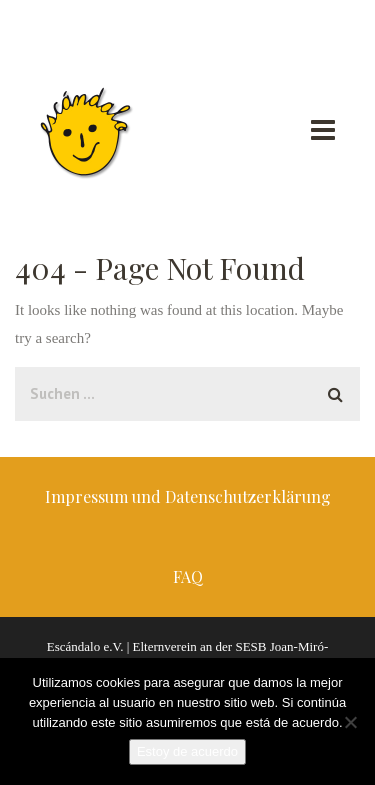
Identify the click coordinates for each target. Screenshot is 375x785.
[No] (350, 722)
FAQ (188, 576)
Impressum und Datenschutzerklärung (188, 496)
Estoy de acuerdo (187, 751)
